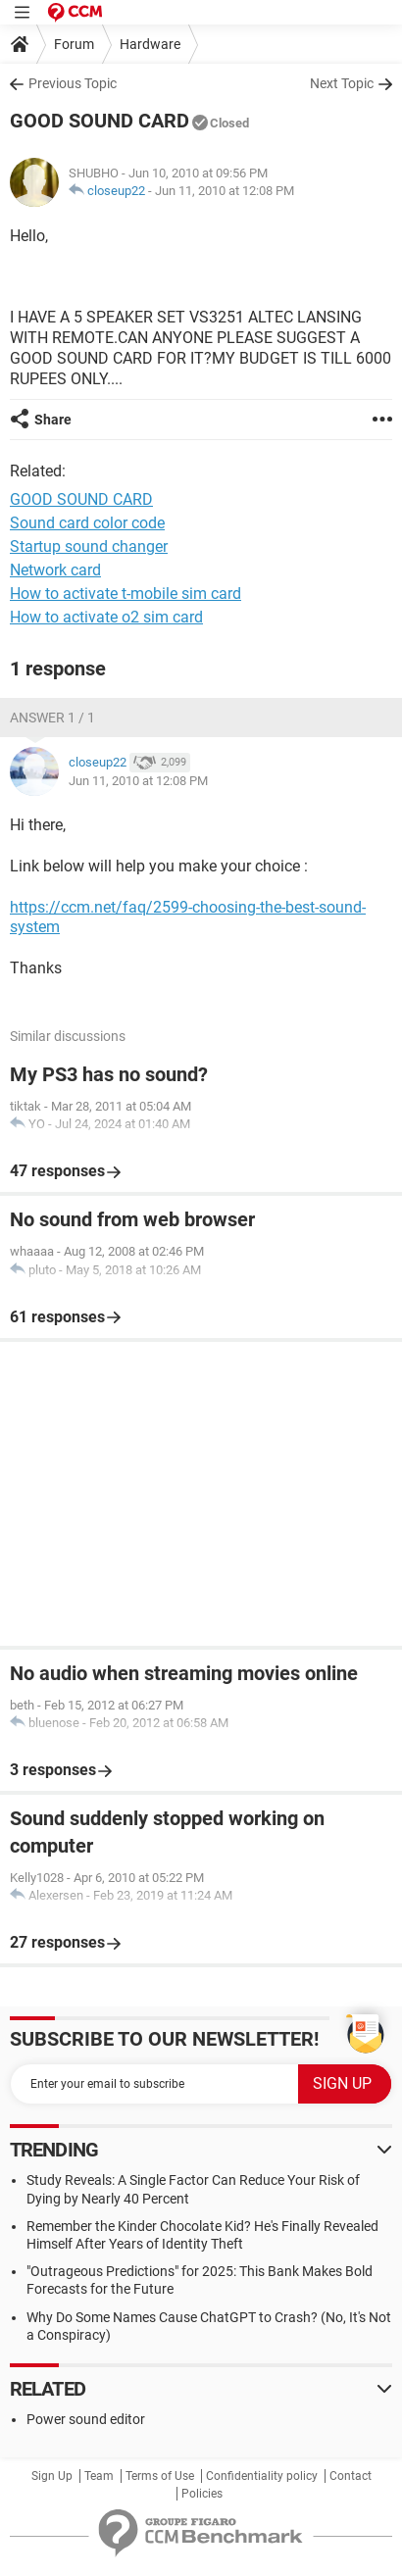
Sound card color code (87, 523)
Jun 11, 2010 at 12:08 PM (224, 190)
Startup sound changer (89, 546)
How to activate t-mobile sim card (125, 593)
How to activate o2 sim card (106, 617)
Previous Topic (72, 83)
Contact (350, 2476)
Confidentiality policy (262, 2476)
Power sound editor (85, 2419)
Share (53, 419)
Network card (55, 570)
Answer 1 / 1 (52, 717)
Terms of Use (160, 2476)
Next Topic (342, 83)
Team (99, 2476)
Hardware (150, 44)
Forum (74, 44)
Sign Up (52, 2476)
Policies (202, 2494)
